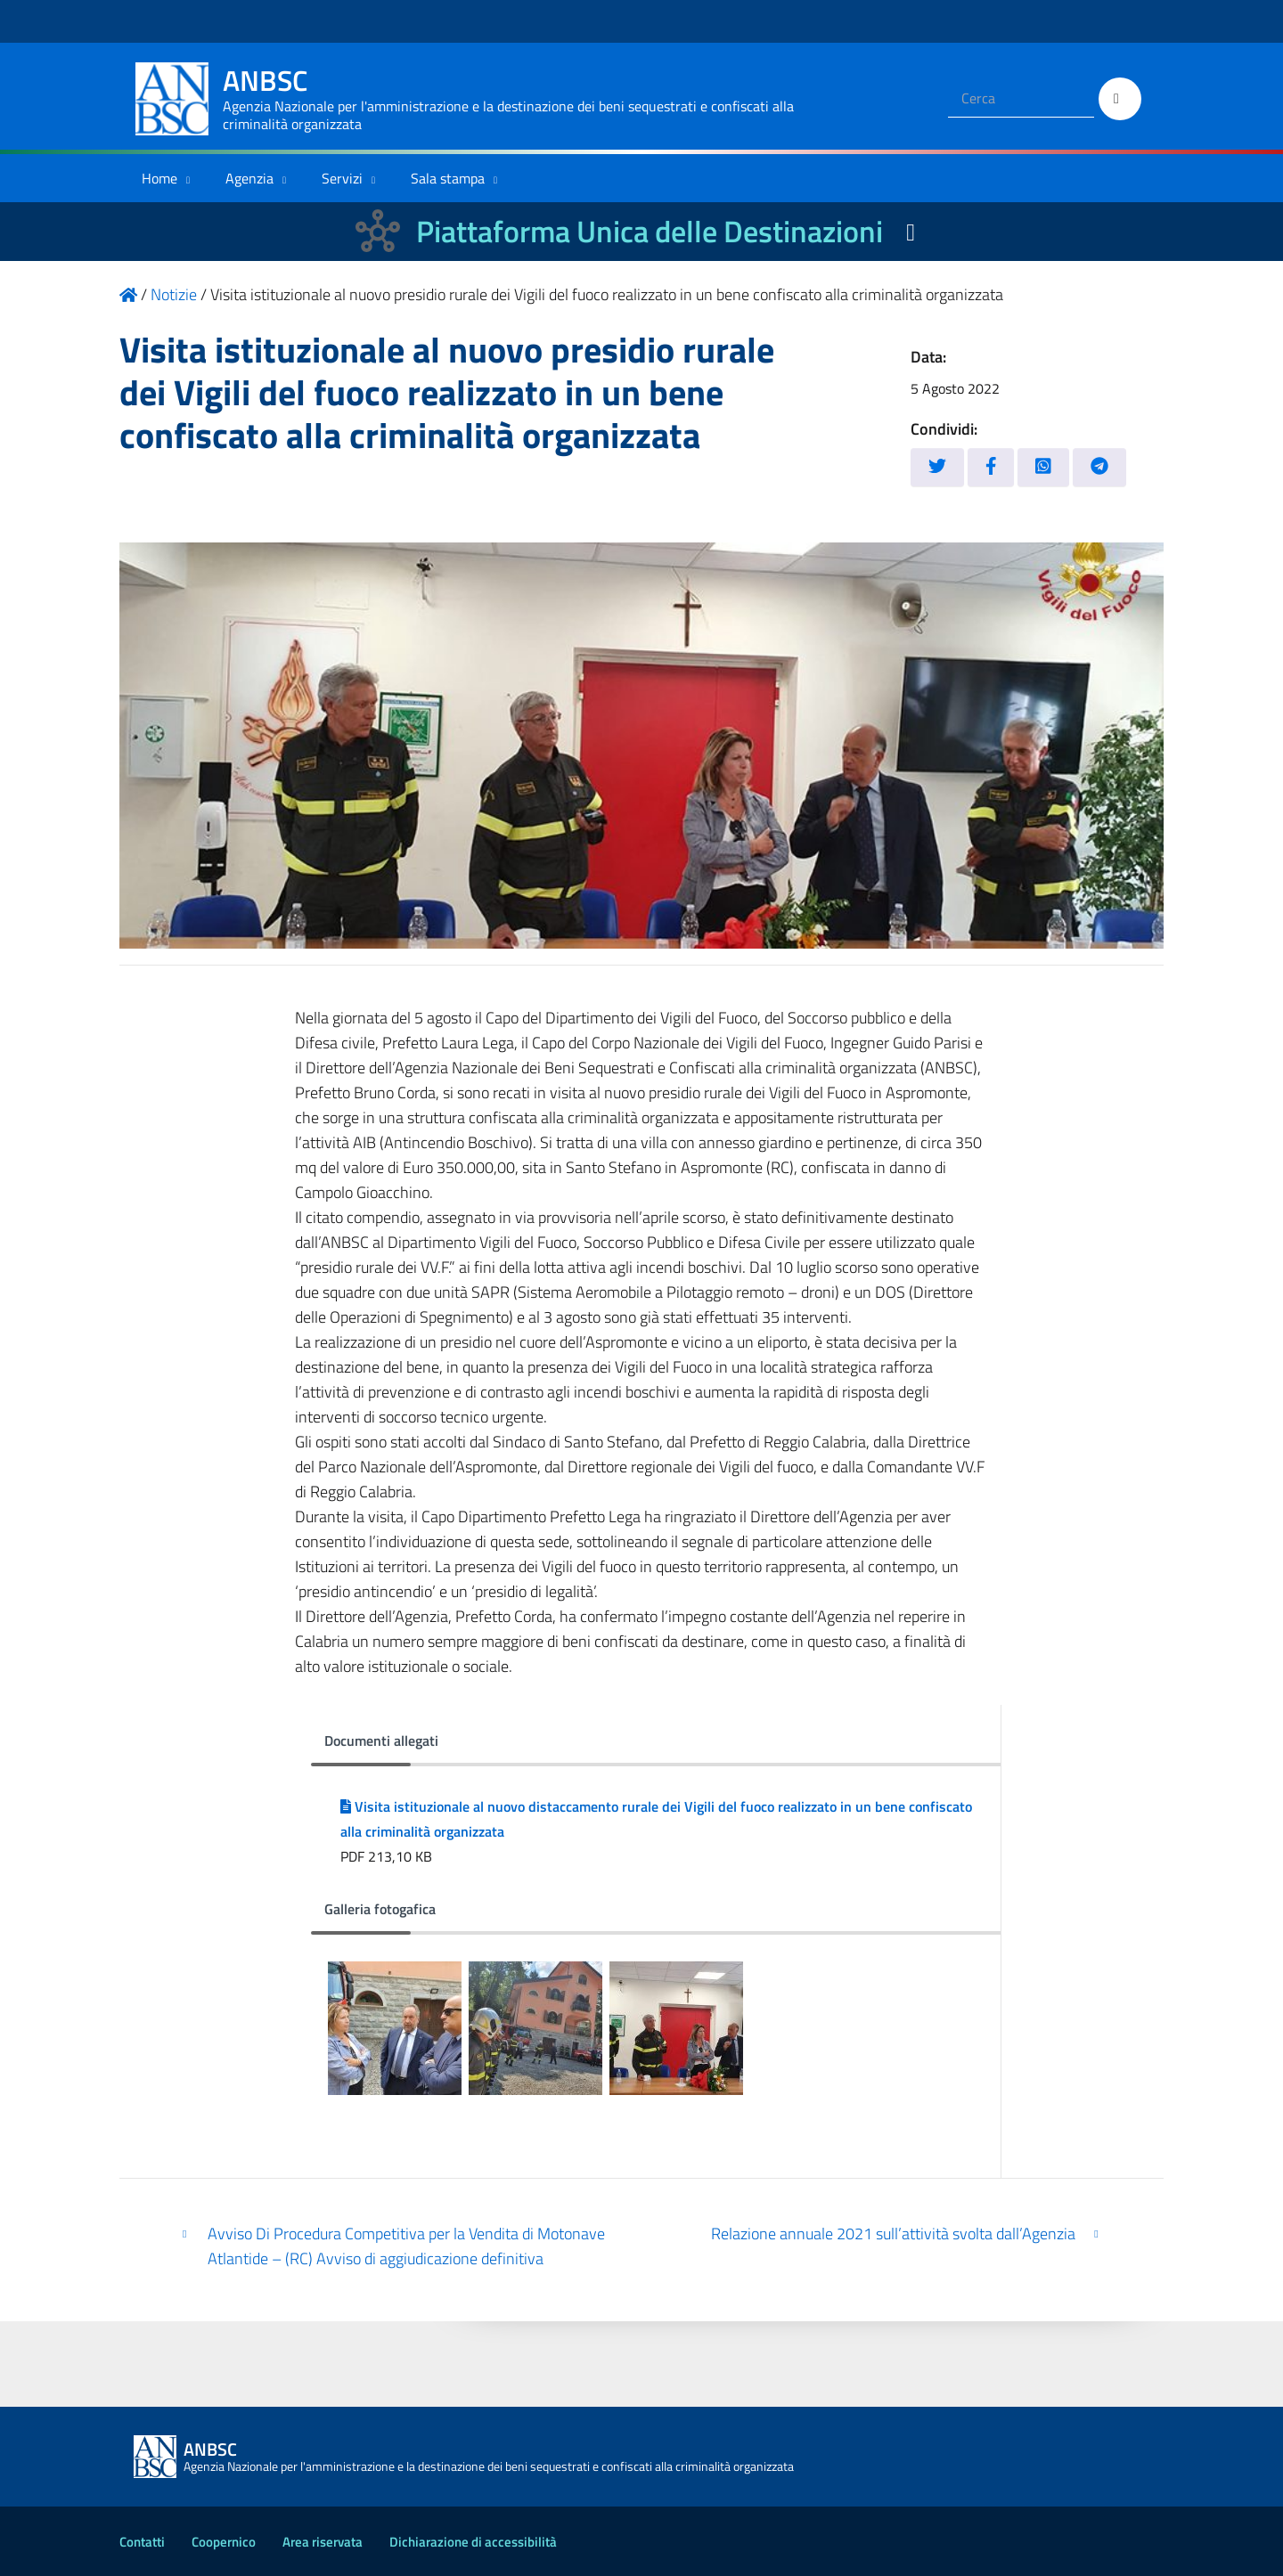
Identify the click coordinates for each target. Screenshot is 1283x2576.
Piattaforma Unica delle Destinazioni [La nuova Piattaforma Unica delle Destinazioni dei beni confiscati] (649, 231)
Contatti (142, 2541)
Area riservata (322, 2541)
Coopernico (224, 2541)
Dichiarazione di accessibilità (473, 2541)
